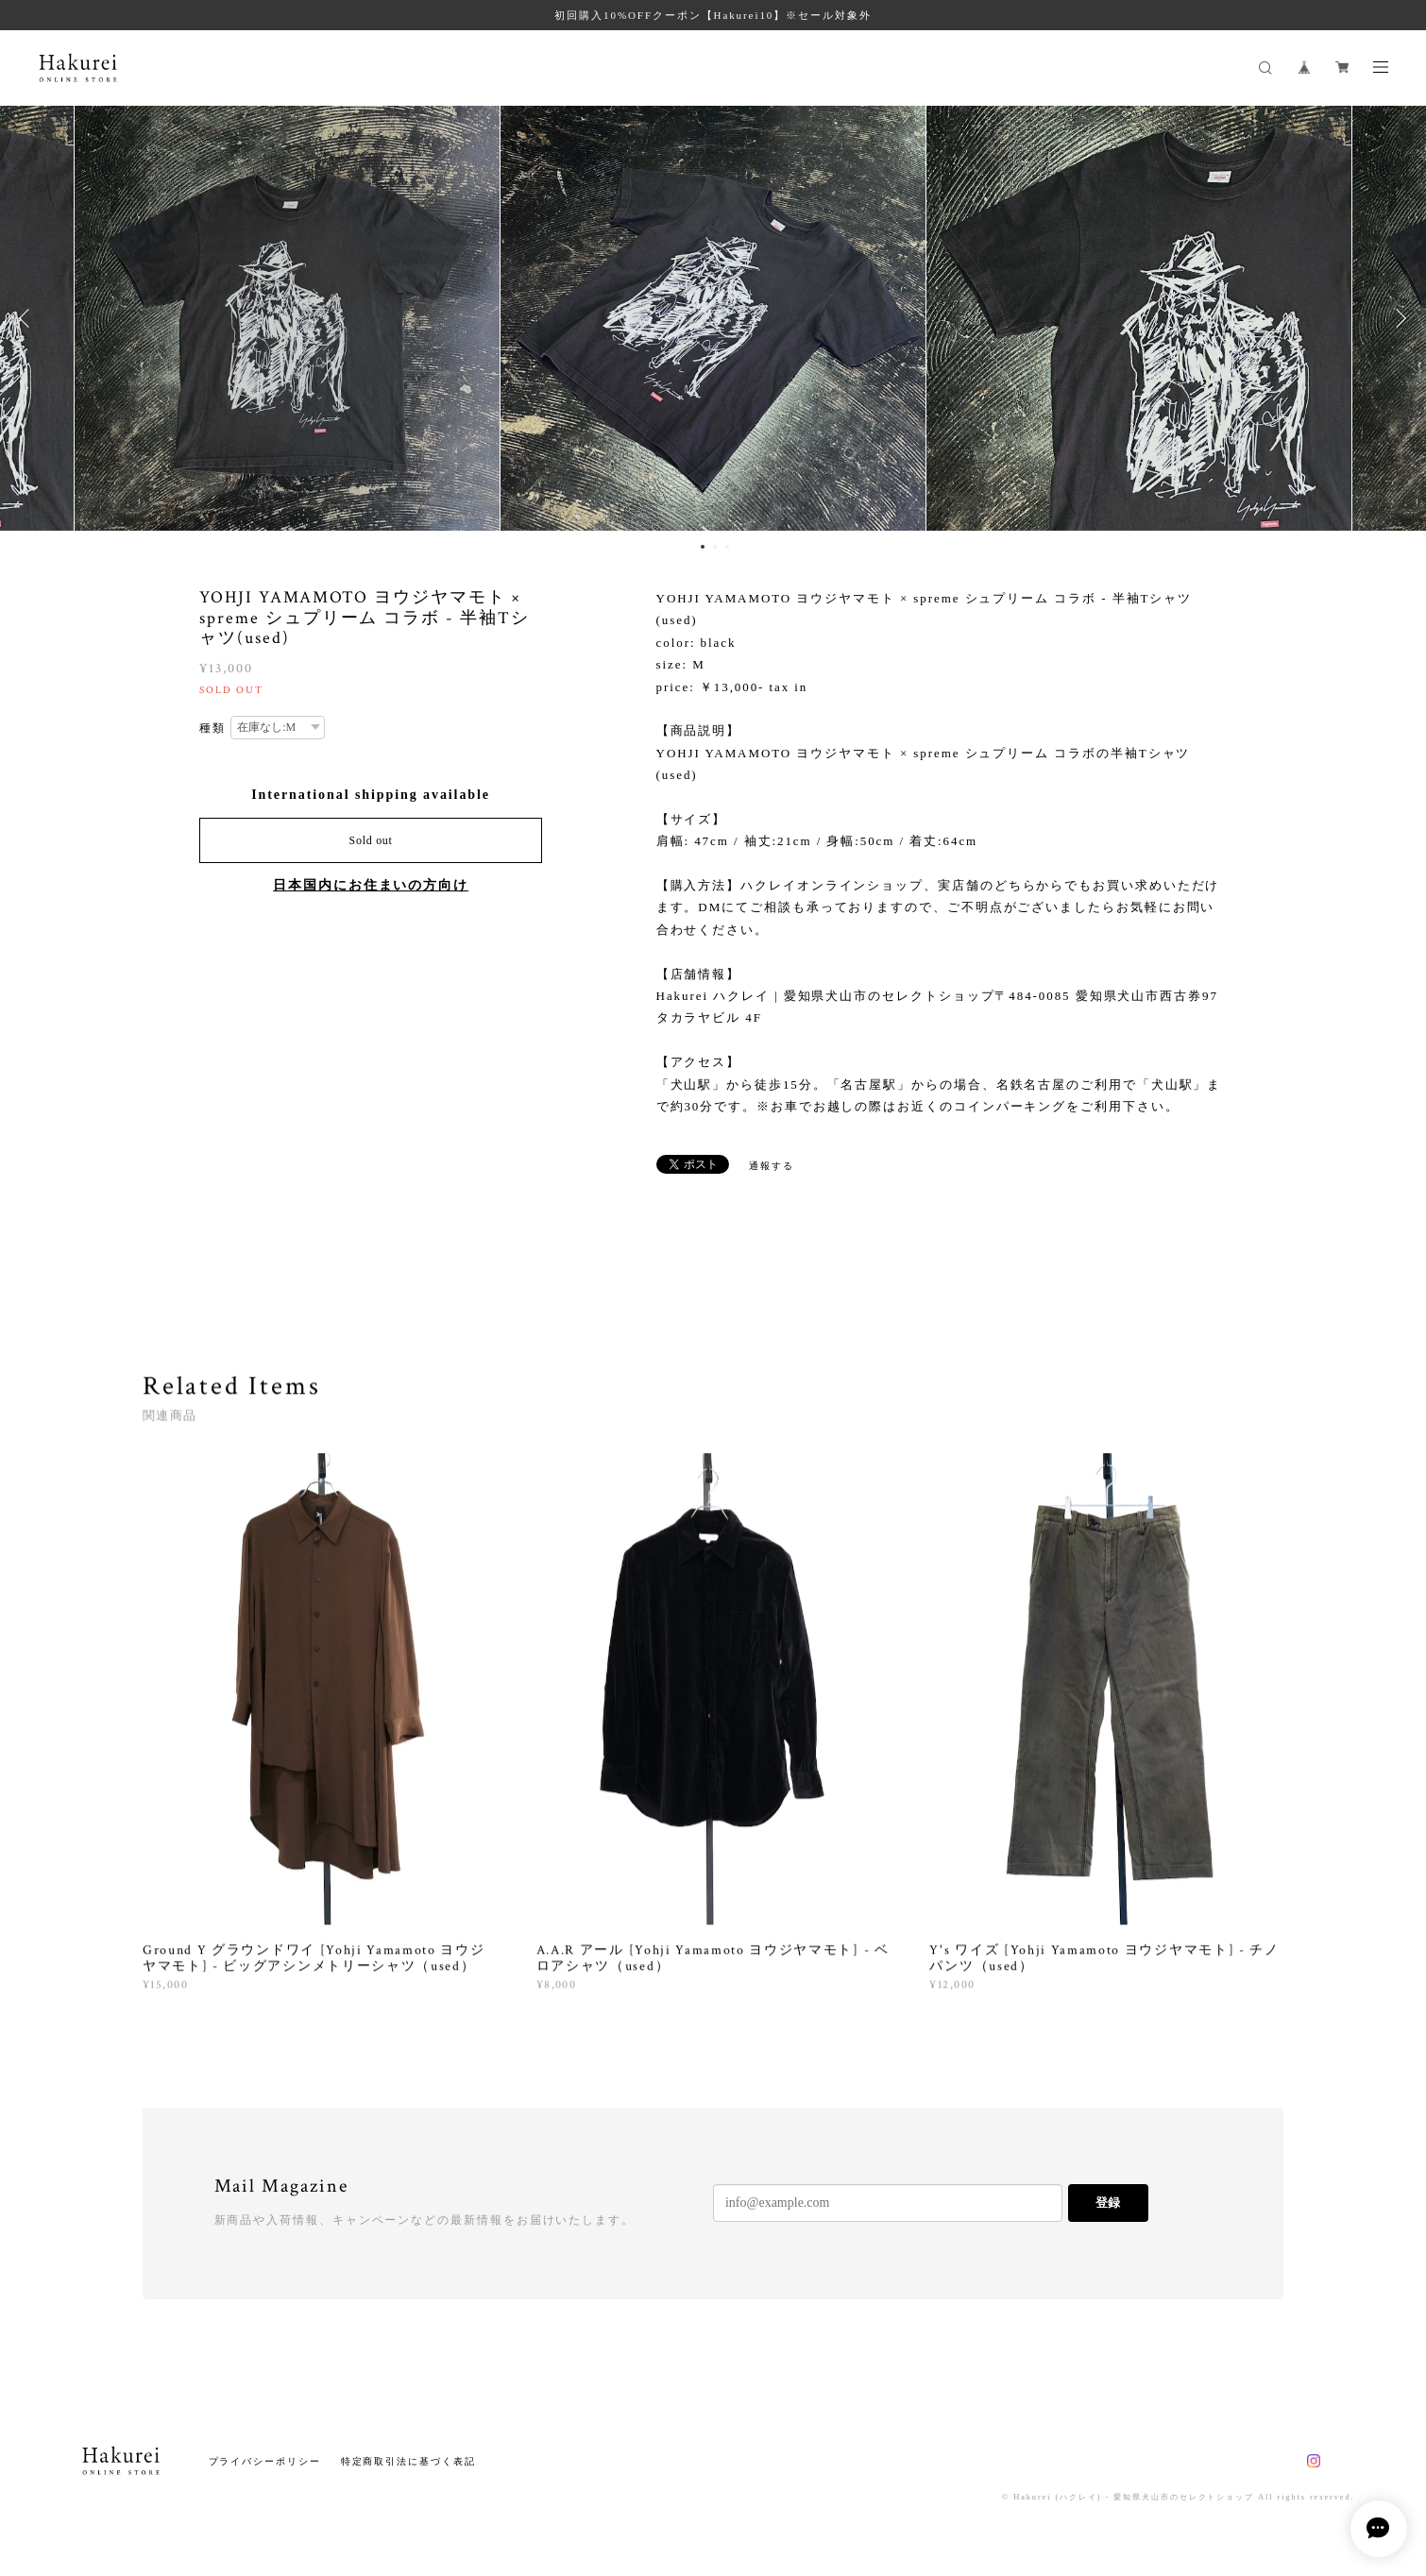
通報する (771, 1166)
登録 (1107, 2202)
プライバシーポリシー (265, 2461)
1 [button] (703, 547)
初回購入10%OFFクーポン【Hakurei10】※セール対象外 (712, 15)
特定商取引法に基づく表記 (408, 2461)
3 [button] (727, 547)
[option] (713, 318)
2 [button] (715, 547)
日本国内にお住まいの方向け (370, 885)
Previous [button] (28, 318)
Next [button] (1397, 318)
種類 (212, 728)
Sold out (371, 840)
